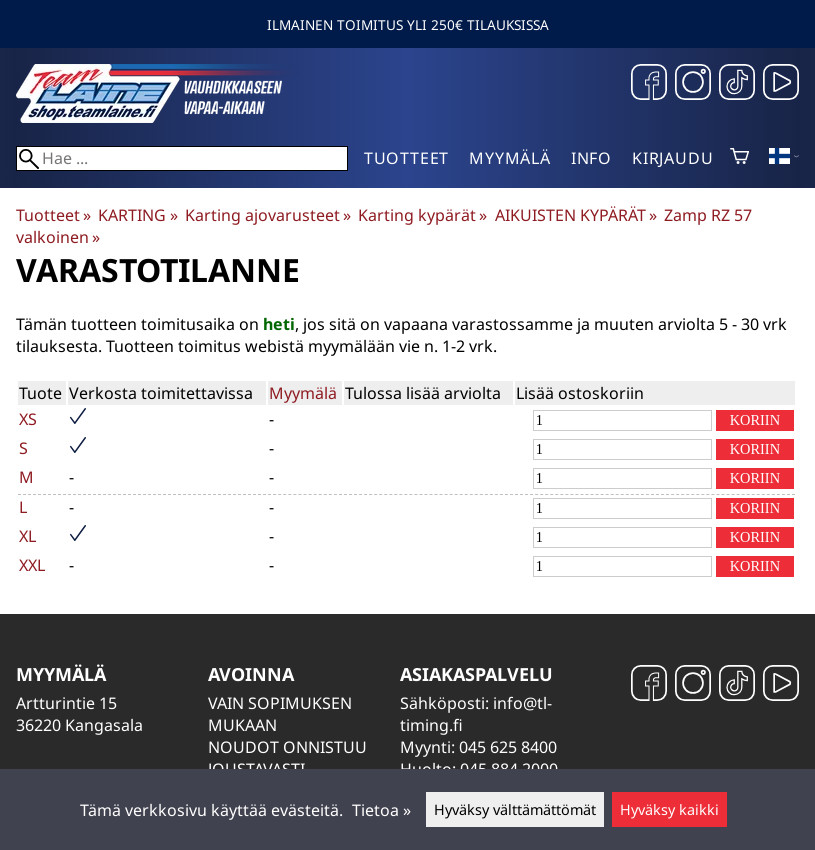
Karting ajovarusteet (268, 215)
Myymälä (510, 158)
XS (28, 419)
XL (27, 536)
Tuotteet (406, 158)
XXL (32, 565)
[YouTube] (781, 84)
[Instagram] (693, 84)
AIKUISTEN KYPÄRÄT (576, 215)
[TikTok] (737, 84)
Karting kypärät (422, 215)
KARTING (137, 215)
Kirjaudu (672, 158)
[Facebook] (649, 84)
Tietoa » (381, 810)
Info (591, 158)
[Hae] (182, 158)
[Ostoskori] (739, 158)
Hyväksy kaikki (669, 809)
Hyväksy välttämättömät (515, 809)
